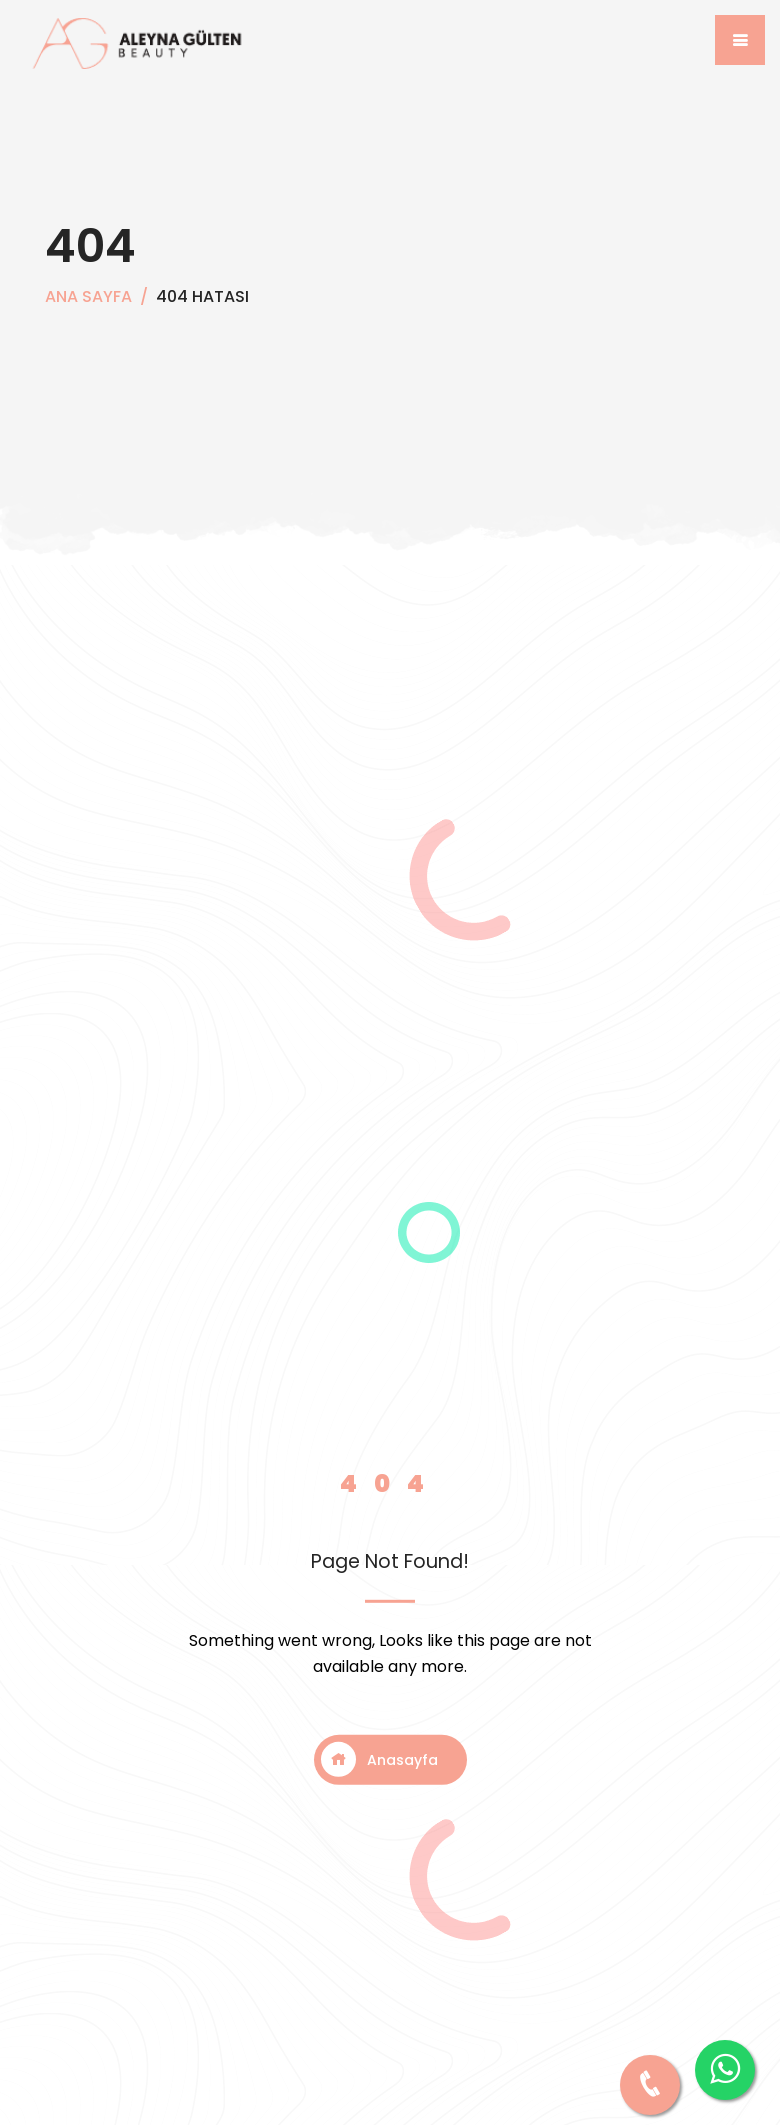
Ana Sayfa (88, 297)
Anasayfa (379, 1759)
